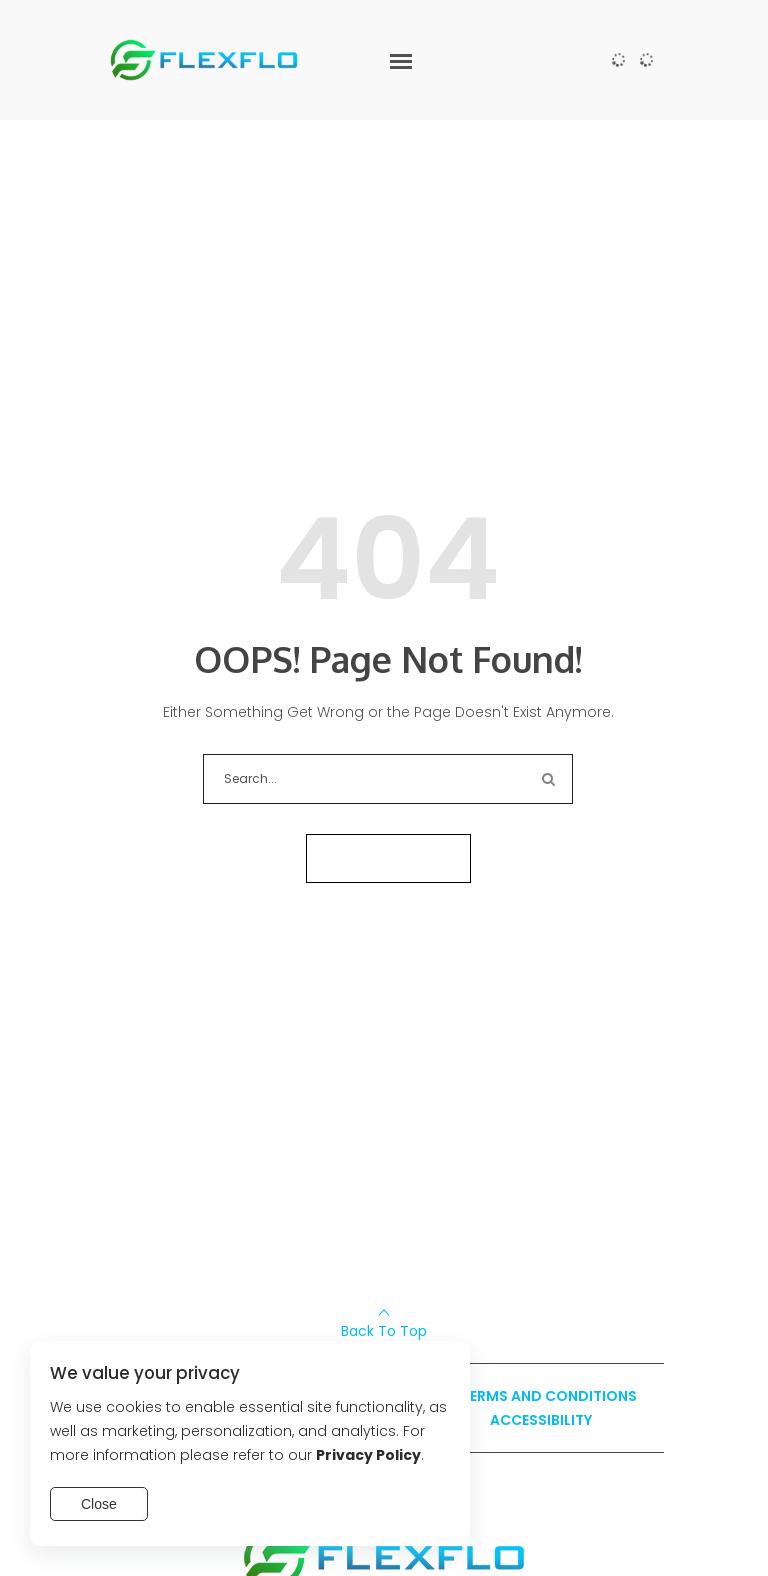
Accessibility (541, 1420)
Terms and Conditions (549, 1396)
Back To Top (384, 1331)
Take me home (388, 858)
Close (99, 1504)
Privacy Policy (368, 1455)
